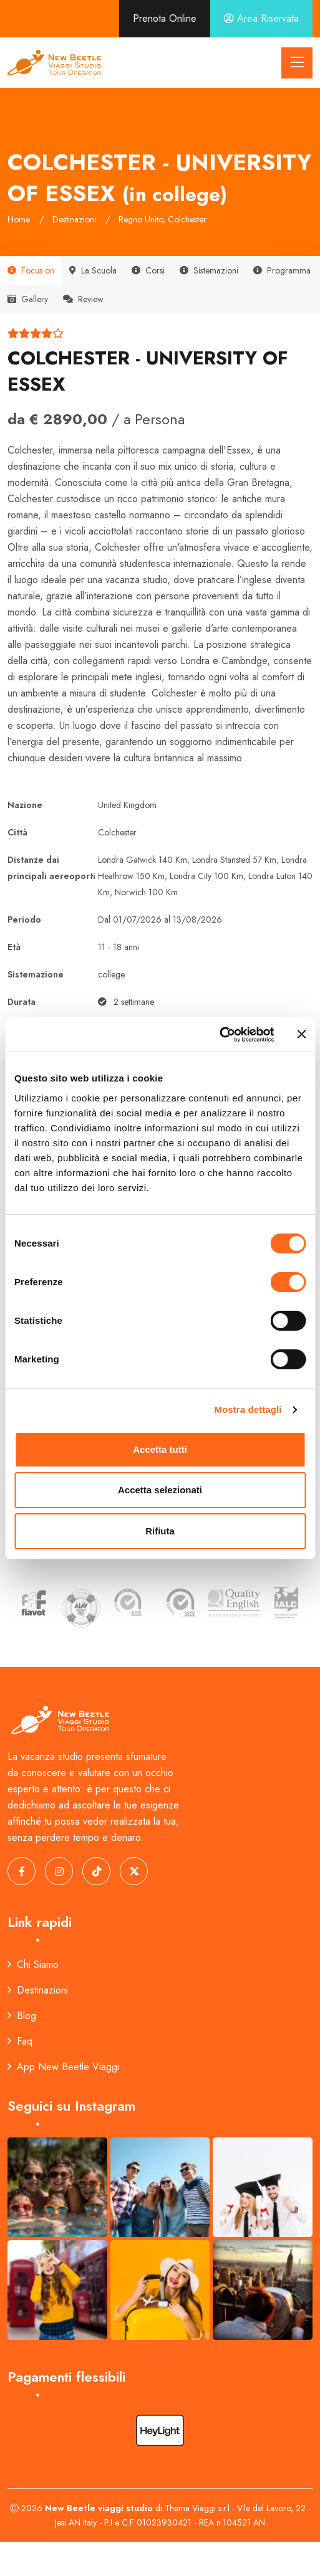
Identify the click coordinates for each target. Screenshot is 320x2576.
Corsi (148, 270)
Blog (21, 2015)
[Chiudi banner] (301, 1034)
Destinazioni (37, 1990)
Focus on (30, 270)
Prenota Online (164, 18)
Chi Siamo (33, 1964)
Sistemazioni (209, 270)
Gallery (27, 299)
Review (83, 299)
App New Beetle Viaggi (63, 2067)
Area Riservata (261, 18)
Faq (19, 2041)
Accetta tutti (160, 1449)
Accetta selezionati (160, 1490)
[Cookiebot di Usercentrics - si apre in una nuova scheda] (219, 1035)
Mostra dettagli (247, 1409)
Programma (282, 270)
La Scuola (93, 270)
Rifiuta (160, 1531)
